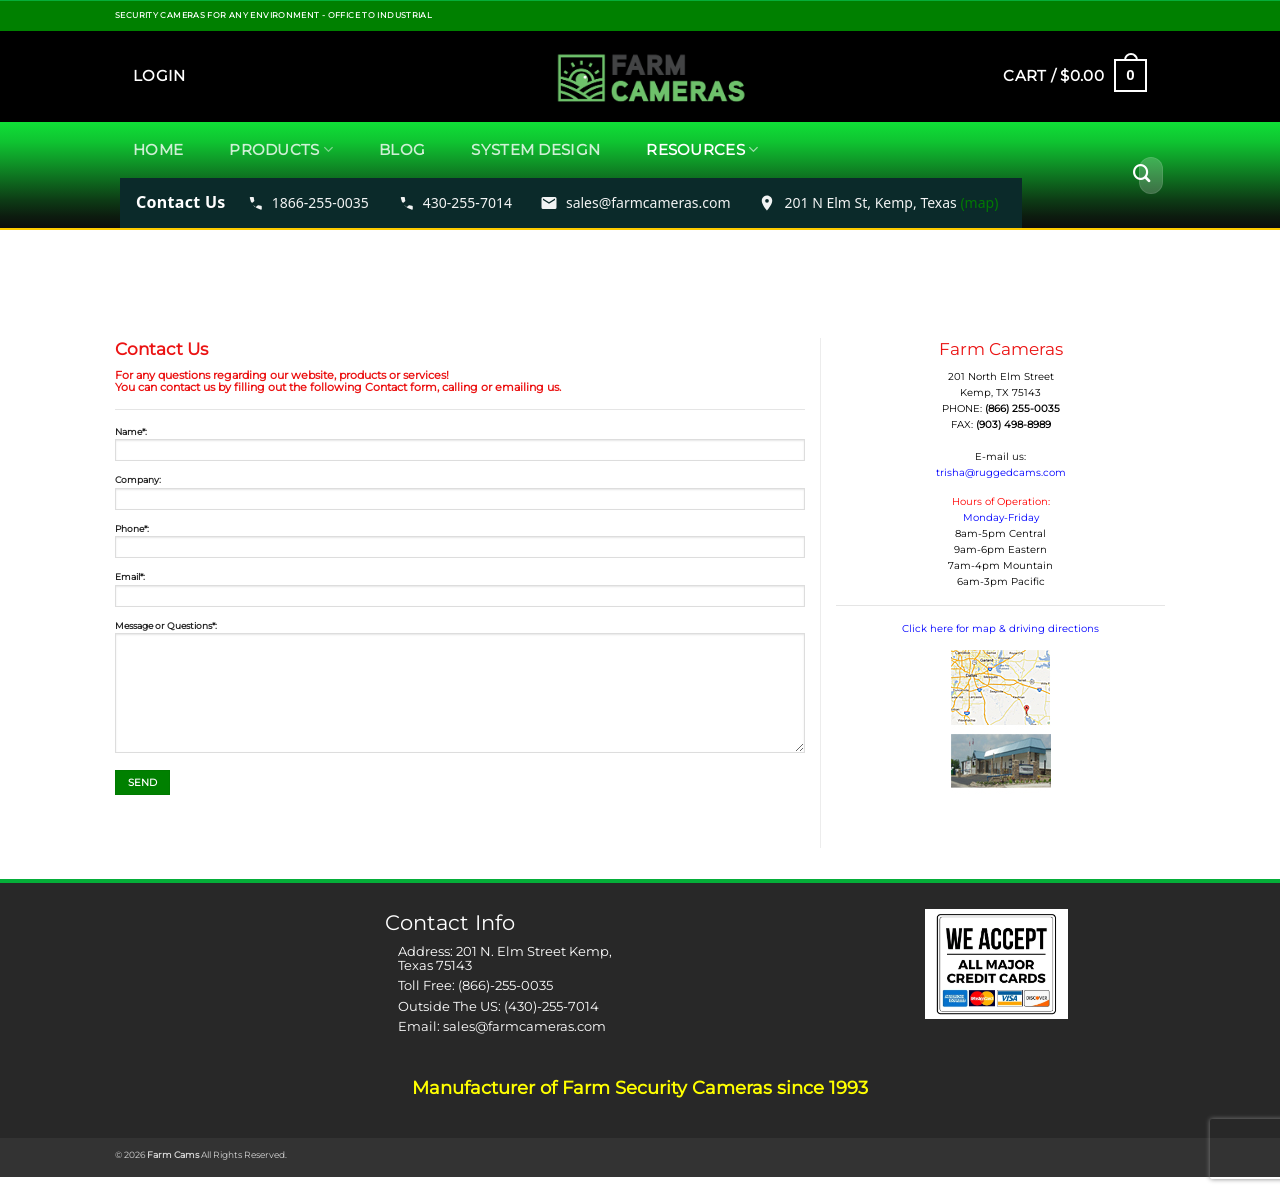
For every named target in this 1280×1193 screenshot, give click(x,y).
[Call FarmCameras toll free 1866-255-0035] (307, 203)
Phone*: (460, 545)
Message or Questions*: (460, 691)
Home (158, 149)
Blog (402, 149)
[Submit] (1142, 175)
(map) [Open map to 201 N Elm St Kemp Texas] (979, 202)
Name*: (460, 448)
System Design (535, 149)
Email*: (460, 593)
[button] (159, 76)
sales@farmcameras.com (524, 1026)
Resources (702, 150)
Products (281, 150)
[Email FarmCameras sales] (635, 203)
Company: (460, 496)
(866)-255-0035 (505, 985)
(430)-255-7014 (551, 1006)
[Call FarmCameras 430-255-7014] (454, 203)
